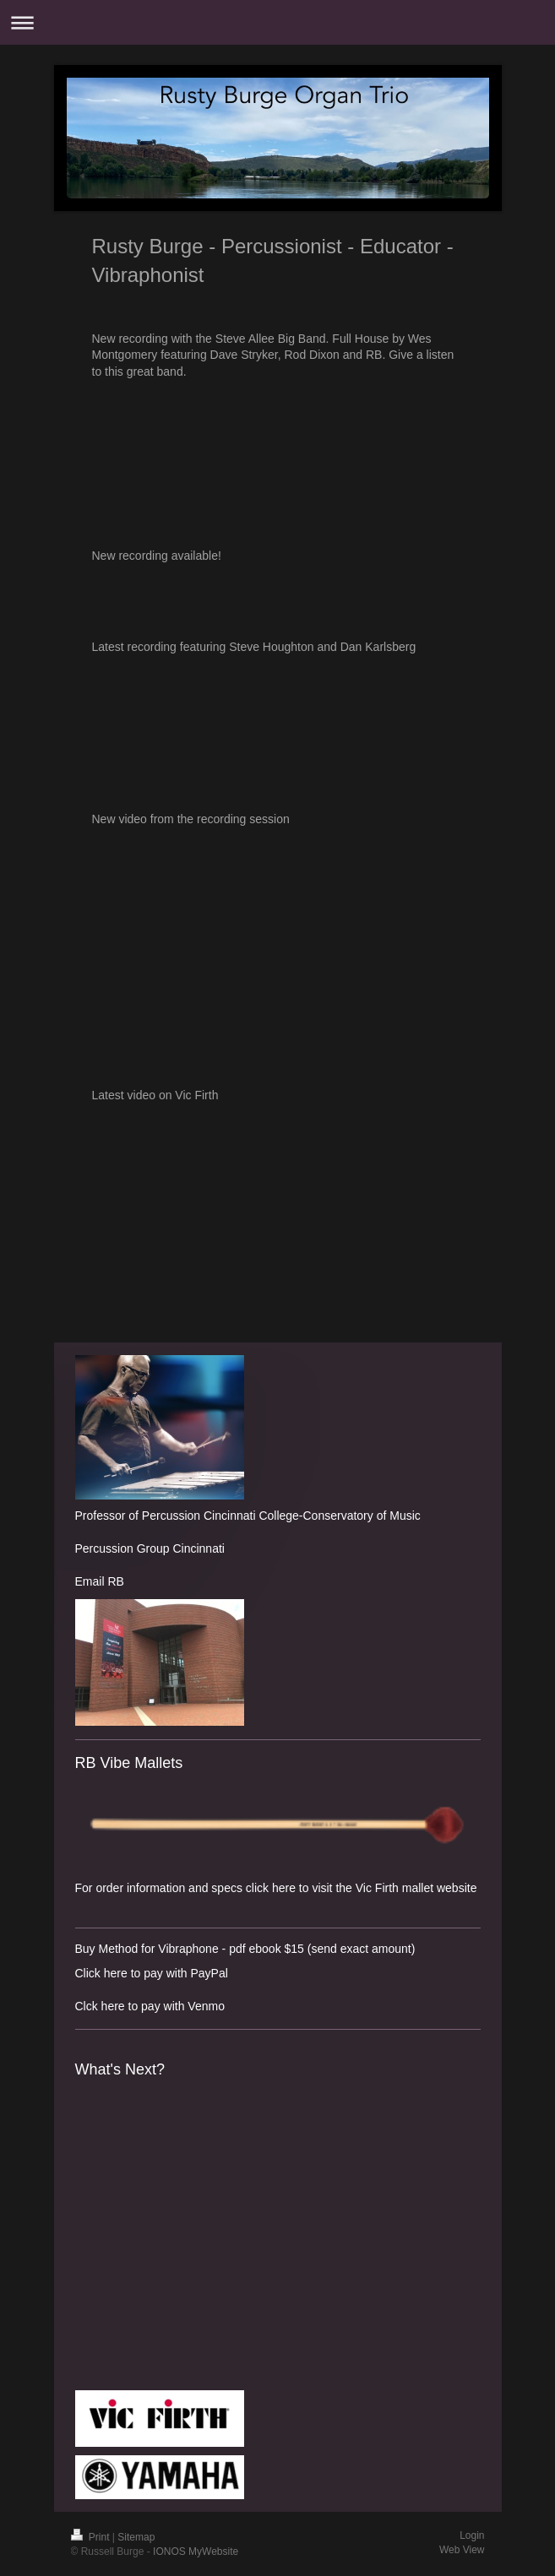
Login (472, 2535)
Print (91, 2537)
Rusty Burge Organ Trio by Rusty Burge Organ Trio (278, 715)
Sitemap (136, 2537)
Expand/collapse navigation (277, 22)
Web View (462, 2550)
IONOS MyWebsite (195, 2551)
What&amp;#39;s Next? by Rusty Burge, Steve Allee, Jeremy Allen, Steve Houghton (159, 2233)
